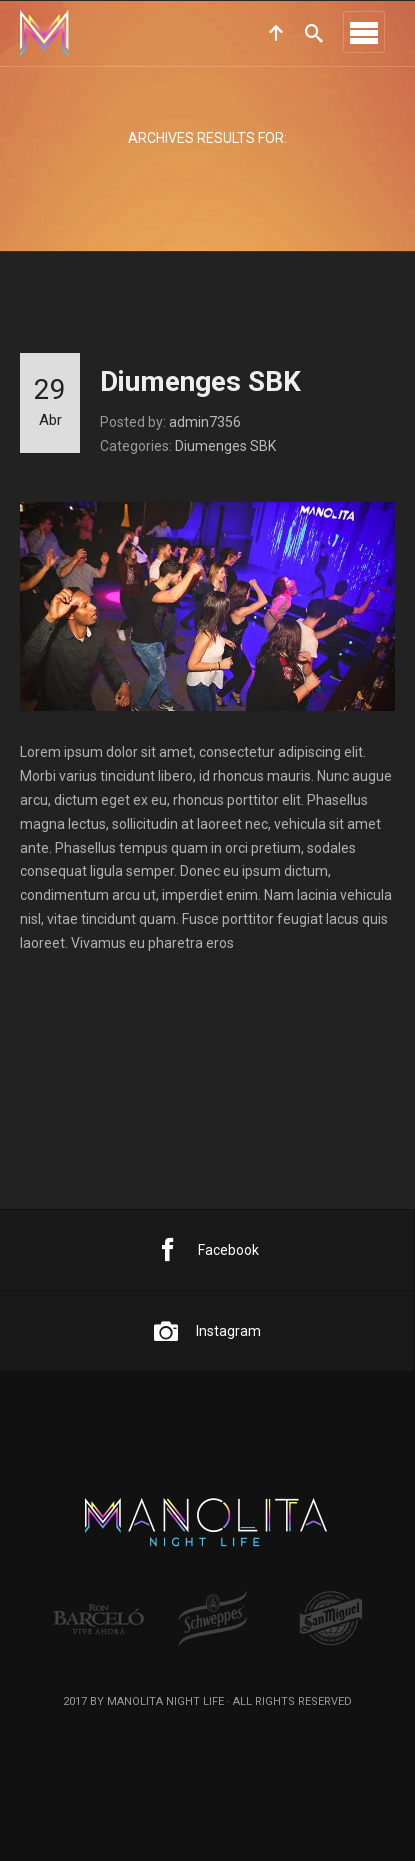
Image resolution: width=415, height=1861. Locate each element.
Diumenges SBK (200, 381)
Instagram (207, 1331)
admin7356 (205, 422)
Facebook (207, 1250)
